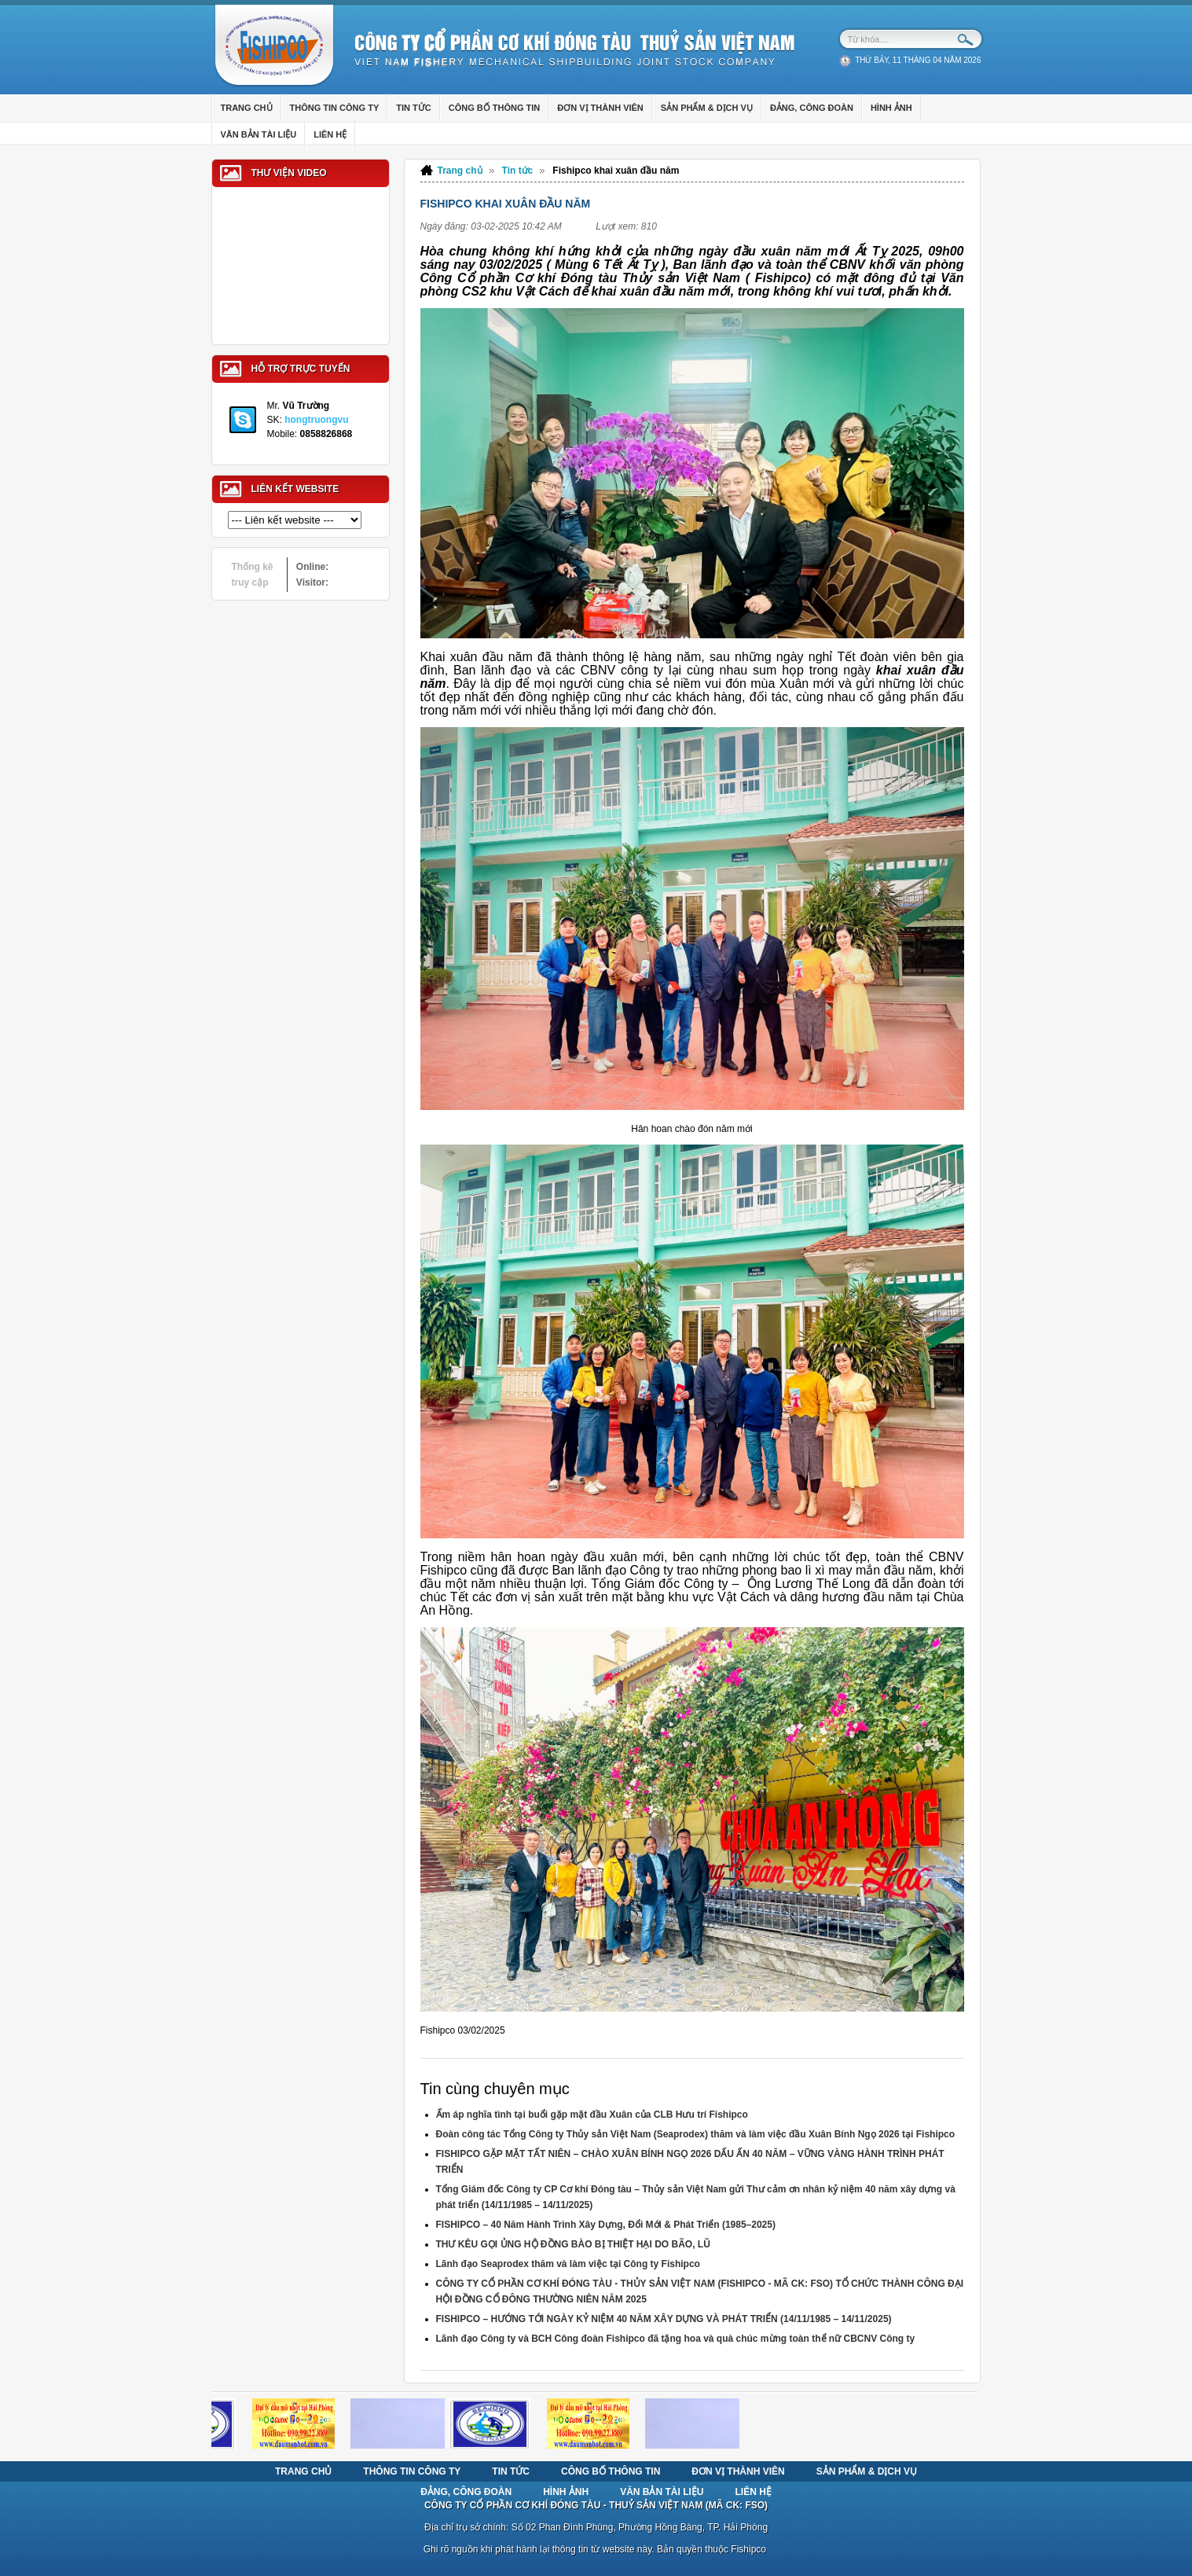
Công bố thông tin (610, 2471)
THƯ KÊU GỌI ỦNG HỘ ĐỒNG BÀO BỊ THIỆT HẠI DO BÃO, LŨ (573, 2244)
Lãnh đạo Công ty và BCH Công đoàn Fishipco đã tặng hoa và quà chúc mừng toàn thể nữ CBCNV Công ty (675, 2338)
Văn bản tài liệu (661, 2491)
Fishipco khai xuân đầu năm (615, 170)
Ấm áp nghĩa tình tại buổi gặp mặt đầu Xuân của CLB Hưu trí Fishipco (592, 2114)
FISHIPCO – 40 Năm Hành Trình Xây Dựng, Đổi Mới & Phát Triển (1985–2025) (606, 2224)
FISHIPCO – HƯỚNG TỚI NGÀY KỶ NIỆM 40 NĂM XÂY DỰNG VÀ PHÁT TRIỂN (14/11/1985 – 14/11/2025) (664, 2318)
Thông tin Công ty (411, 2471)
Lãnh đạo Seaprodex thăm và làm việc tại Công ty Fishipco (568, 2263)
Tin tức (518, 170)
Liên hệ (753, 2491)
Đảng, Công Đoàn (466, 2491)
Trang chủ (460, 170)
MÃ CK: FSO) (738, 2505)
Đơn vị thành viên (737, 2471)
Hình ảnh (566, 2491)
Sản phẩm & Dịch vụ (866, 2471)
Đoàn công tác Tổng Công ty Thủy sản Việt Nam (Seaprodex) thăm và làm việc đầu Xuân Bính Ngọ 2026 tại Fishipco (695, 2134)
